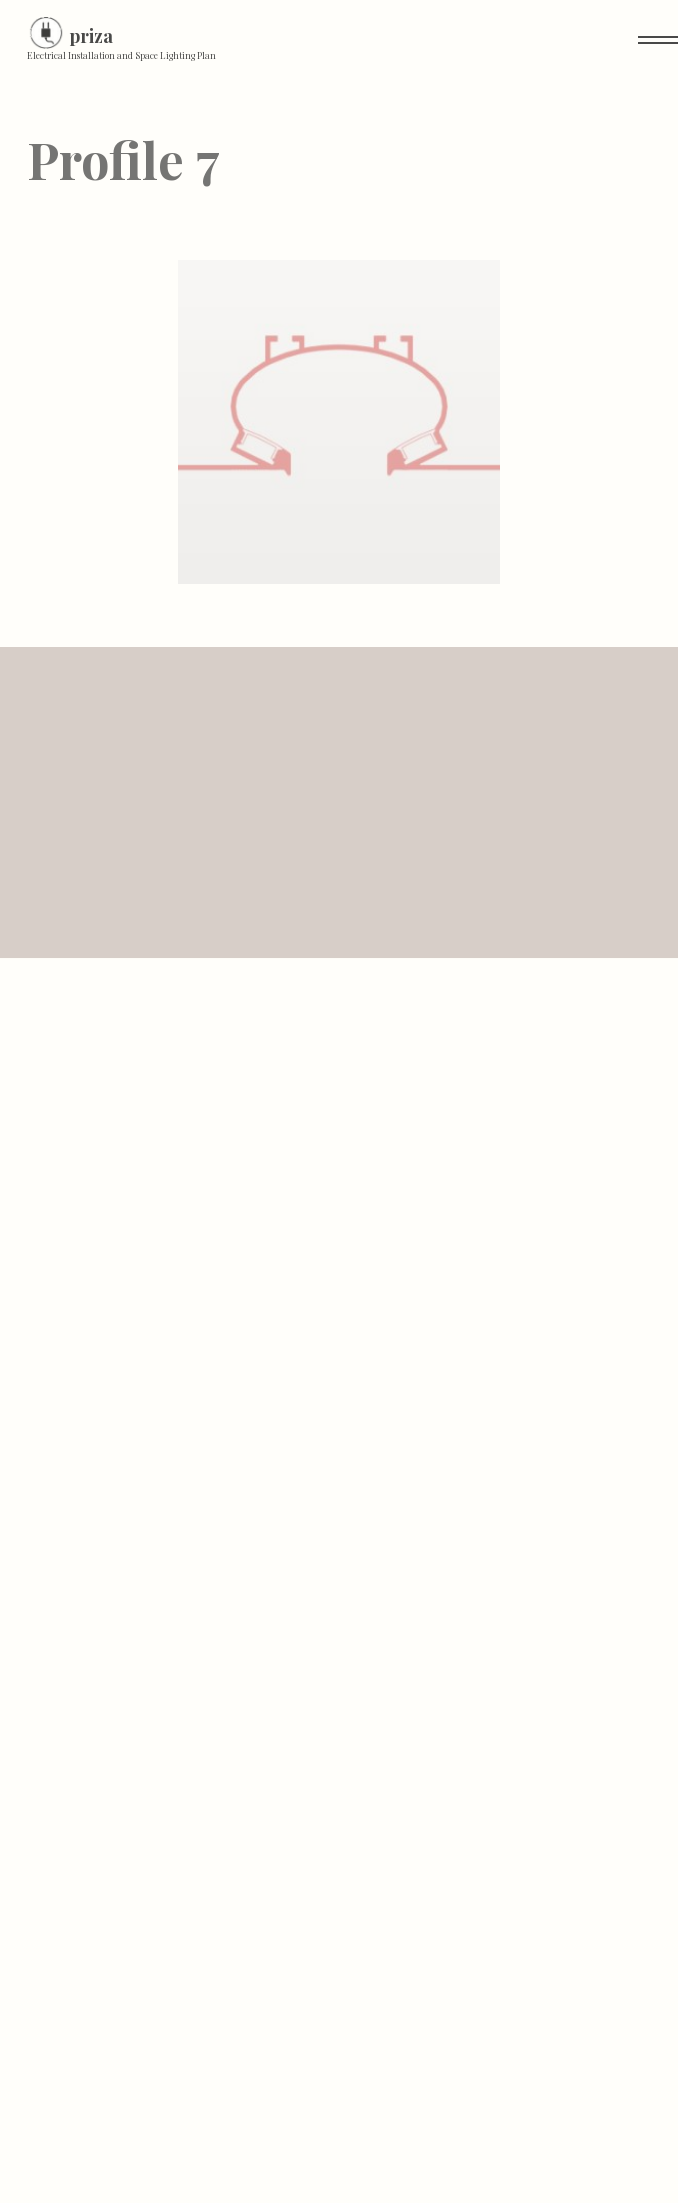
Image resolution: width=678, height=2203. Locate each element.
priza (91, 36)
